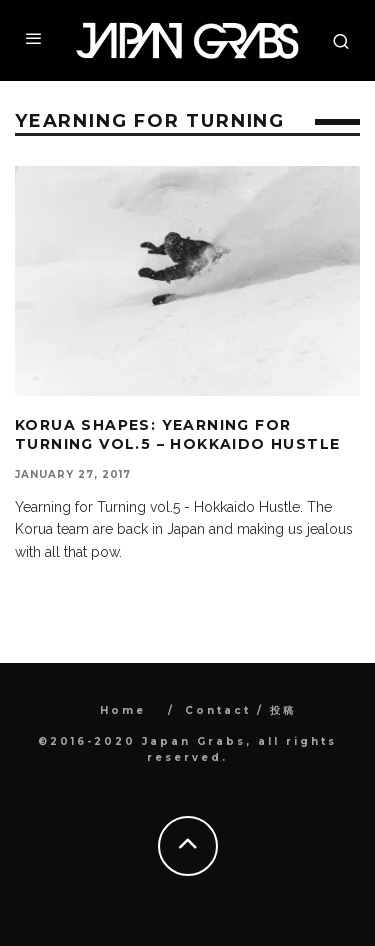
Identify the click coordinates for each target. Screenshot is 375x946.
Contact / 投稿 (240, 710)
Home (123, 710)
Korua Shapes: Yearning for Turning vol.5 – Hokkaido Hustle (177, 434)
